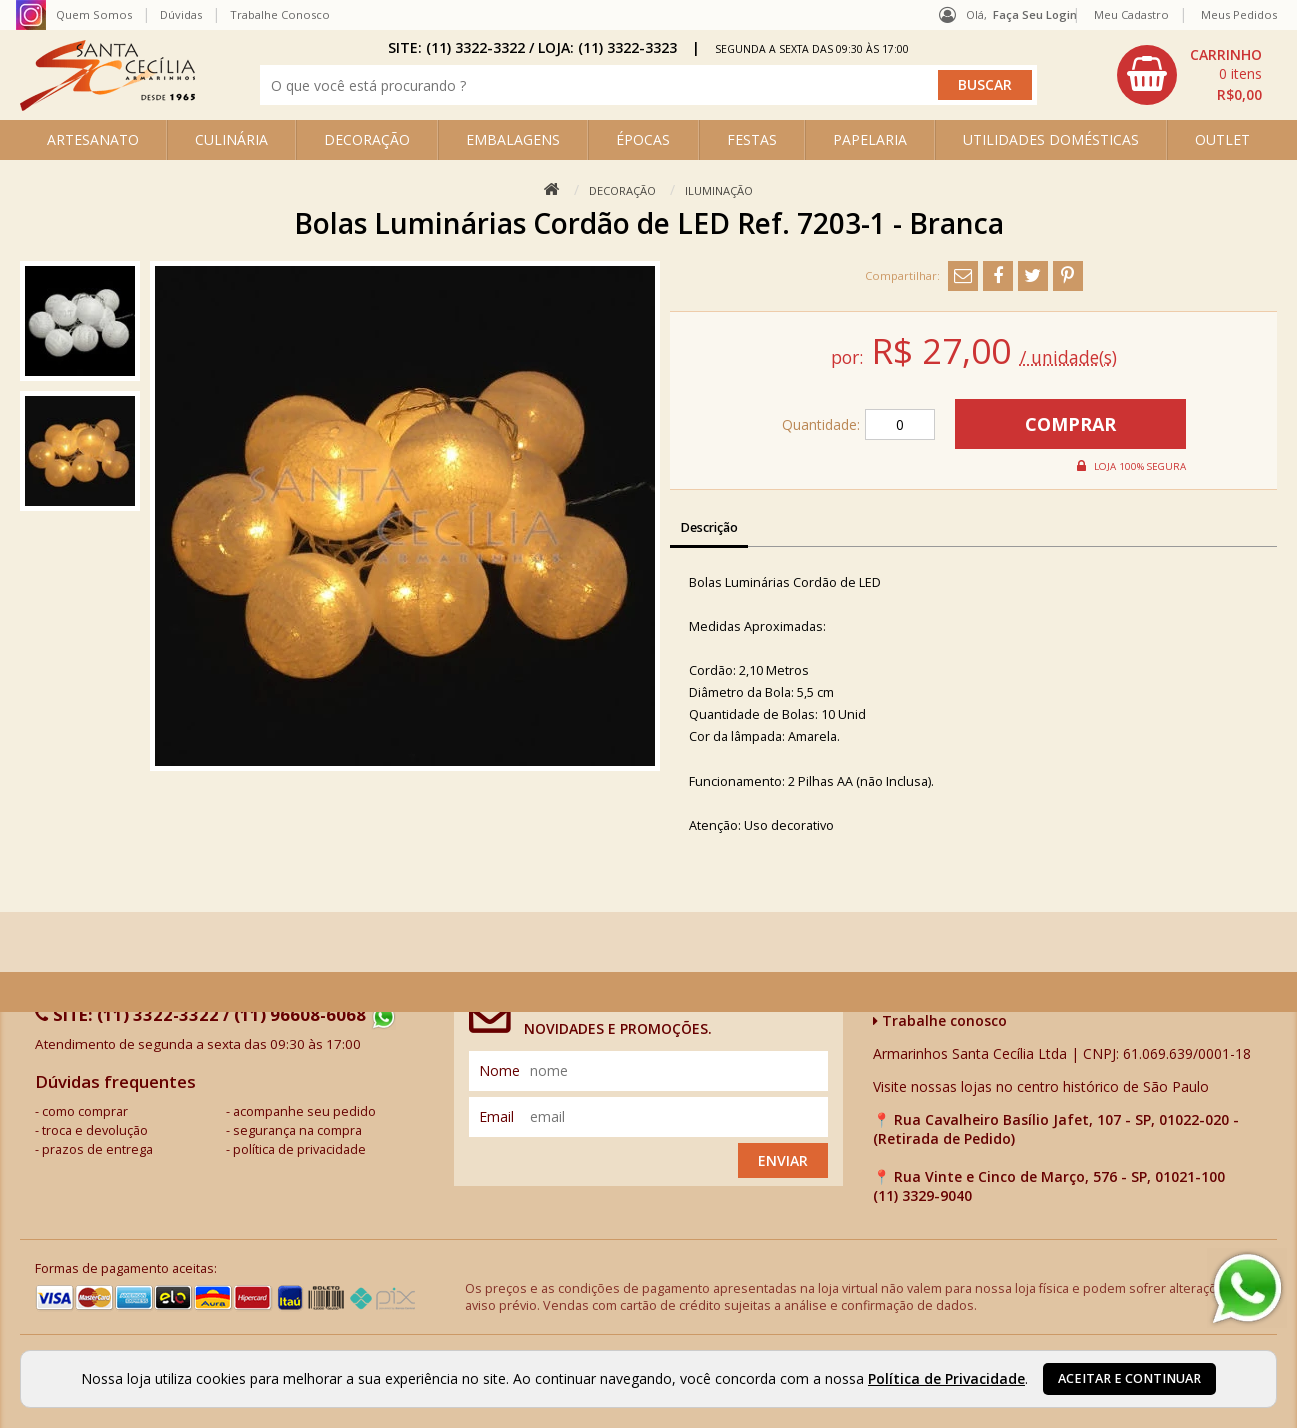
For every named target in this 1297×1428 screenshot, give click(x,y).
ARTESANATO (93, 139)
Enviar (783, 1160)
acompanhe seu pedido (304, 1111)
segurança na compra (297, 1130)
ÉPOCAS (643, 139)
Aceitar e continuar (1129, 1378)
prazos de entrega (97, 1149)
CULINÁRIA (231, 139)
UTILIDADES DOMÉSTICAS (1051, 139)
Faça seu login (1035, 14)
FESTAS (752, 139)
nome (499, 1070)
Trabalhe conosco (940, 1020)
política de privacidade (299, 1149)
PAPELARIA (870, 139)
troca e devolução (95, 1130)
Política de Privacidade (946, 1378)
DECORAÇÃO (367, 139)
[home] (107, 105)
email (496, 1116)
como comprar (85, 1111)
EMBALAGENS (513, 139)
